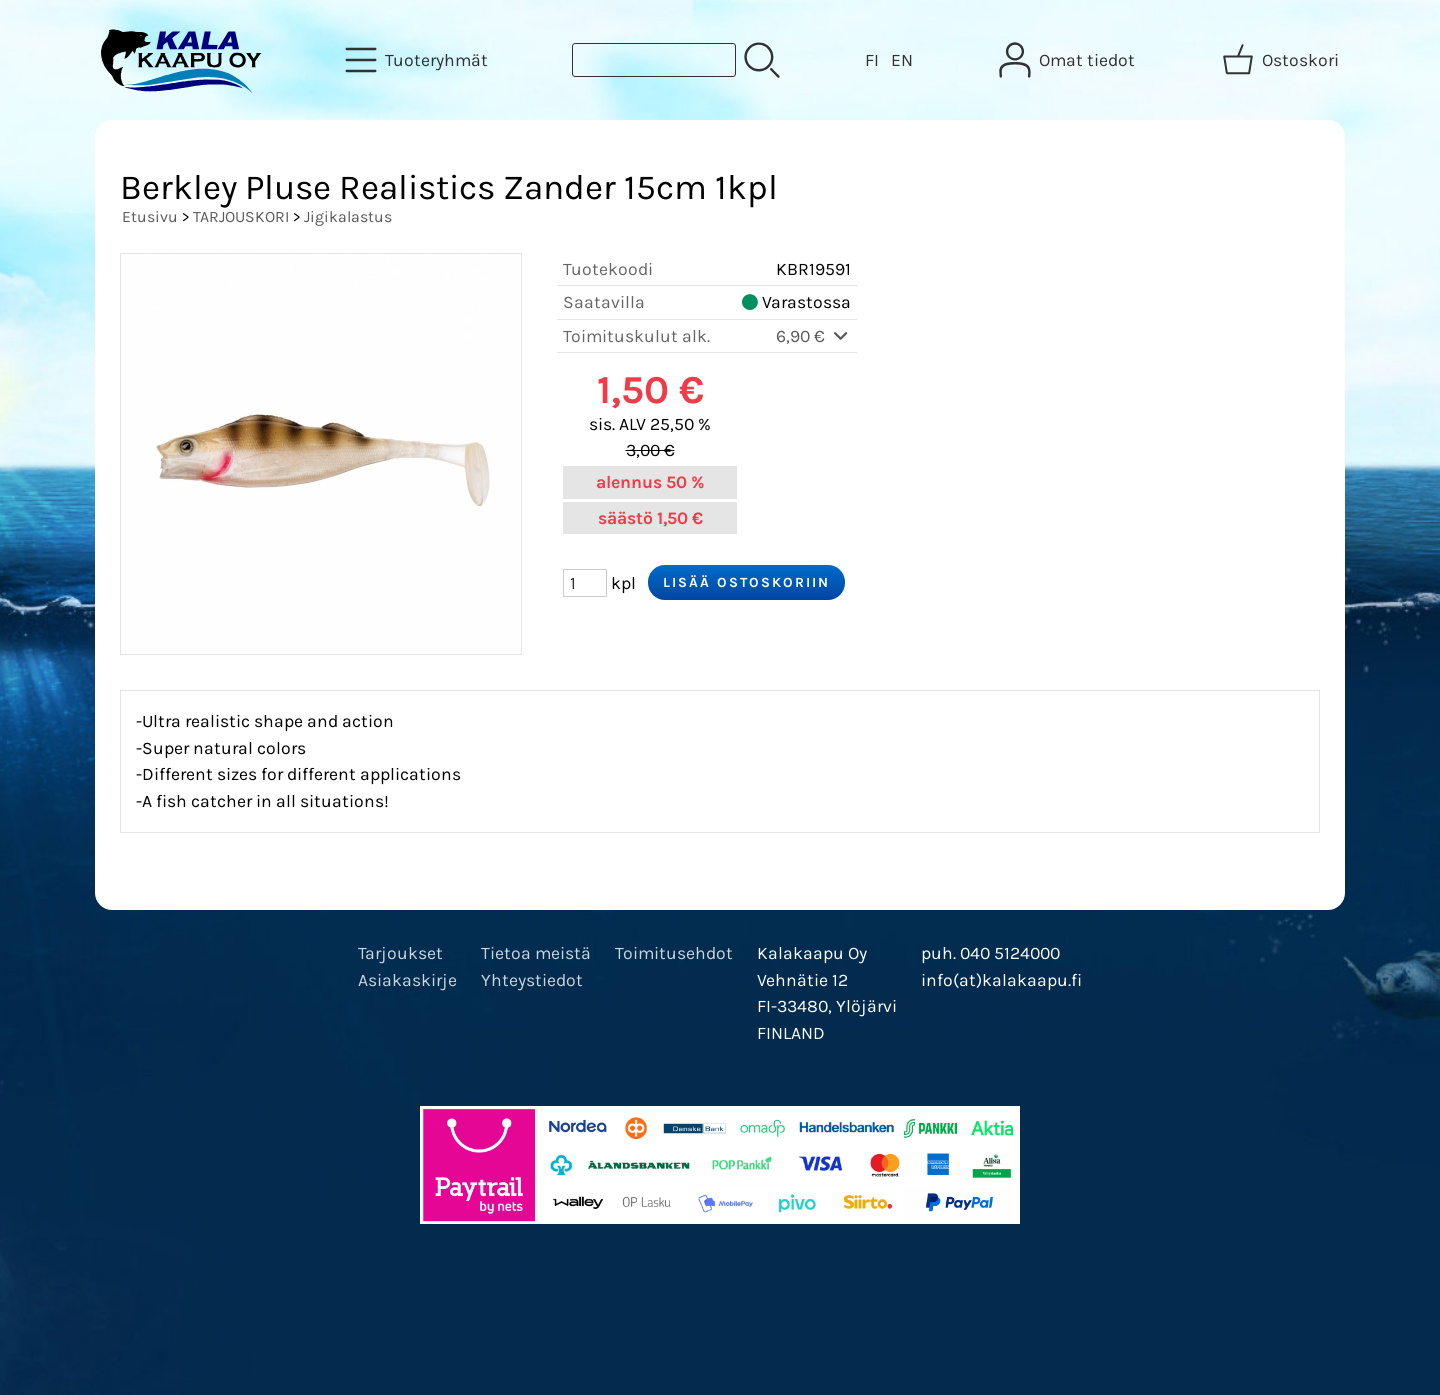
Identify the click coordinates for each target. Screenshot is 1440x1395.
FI (872, 60)
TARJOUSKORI (241, 216)
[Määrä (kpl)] (585, 583)
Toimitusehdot (674, 953)
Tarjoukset (400, 953)
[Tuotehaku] (654, 60)
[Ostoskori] (1282, 60)
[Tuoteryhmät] (418, 60)
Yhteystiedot (532, 980)
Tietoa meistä (536, 953)
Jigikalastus (348, 216)
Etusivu (150, 216)
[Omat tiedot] (1069, 60)
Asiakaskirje (407, 980)
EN (902, 60)
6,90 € (813, 336)
